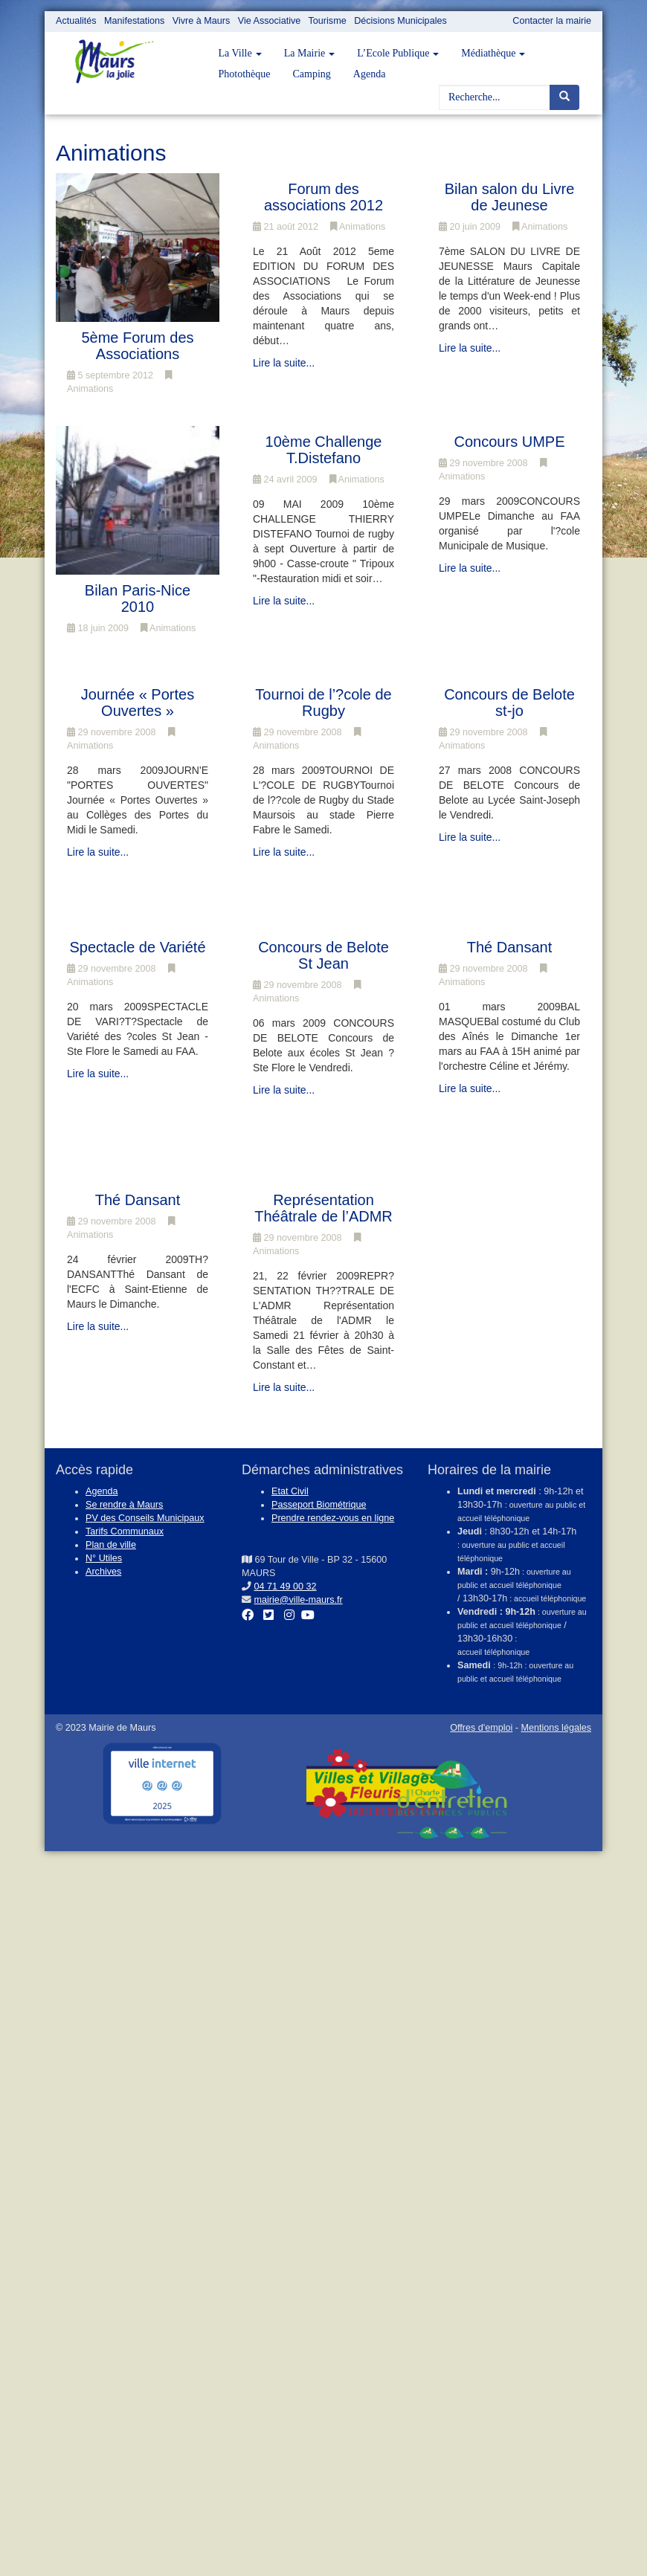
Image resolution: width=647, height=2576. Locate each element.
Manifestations (134, 21)
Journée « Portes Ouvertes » (137, 702)
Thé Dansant (510, 947)
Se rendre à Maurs (124, 1505)
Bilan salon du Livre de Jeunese (510, 197)
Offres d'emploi (481, 1728)
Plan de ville (111, 1545)
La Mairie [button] (309, 53)
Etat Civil (290, 1491)
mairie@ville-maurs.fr (298, 1600)
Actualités (76, 21)
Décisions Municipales (400, 21)
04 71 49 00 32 (285, 1586)
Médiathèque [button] (493, 53)
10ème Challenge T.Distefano (323, 449)
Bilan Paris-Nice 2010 (137, 598)
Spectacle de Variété (137, 947)
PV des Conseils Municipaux (145, 1518)
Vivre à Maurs (201, 21)
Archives (103, 1571)
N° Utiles (104, 1558)
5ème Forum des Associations (137, 345)
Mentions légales (556, 1728)
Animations (357, 227)
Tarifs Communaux (125, 1531)
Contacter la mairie (551, 21)
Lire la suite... (284, 363)
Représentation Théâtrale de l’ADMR (323, 1208)
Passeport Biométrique (318, 1505)
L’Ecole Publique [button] (398, 53)
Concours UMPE (509, 441)
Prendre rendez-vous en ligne (332, 1518)
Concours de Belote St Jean (323, 955)
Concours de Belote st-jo (509, 702)
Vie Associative (269, 21)
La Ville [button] (240, 53)
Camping (312, 74)
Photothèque (245, 74)
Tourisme (328, 21)
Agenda (369, 74)
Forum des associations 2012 (323, 197)
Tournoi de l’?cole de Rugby (323, 702)
